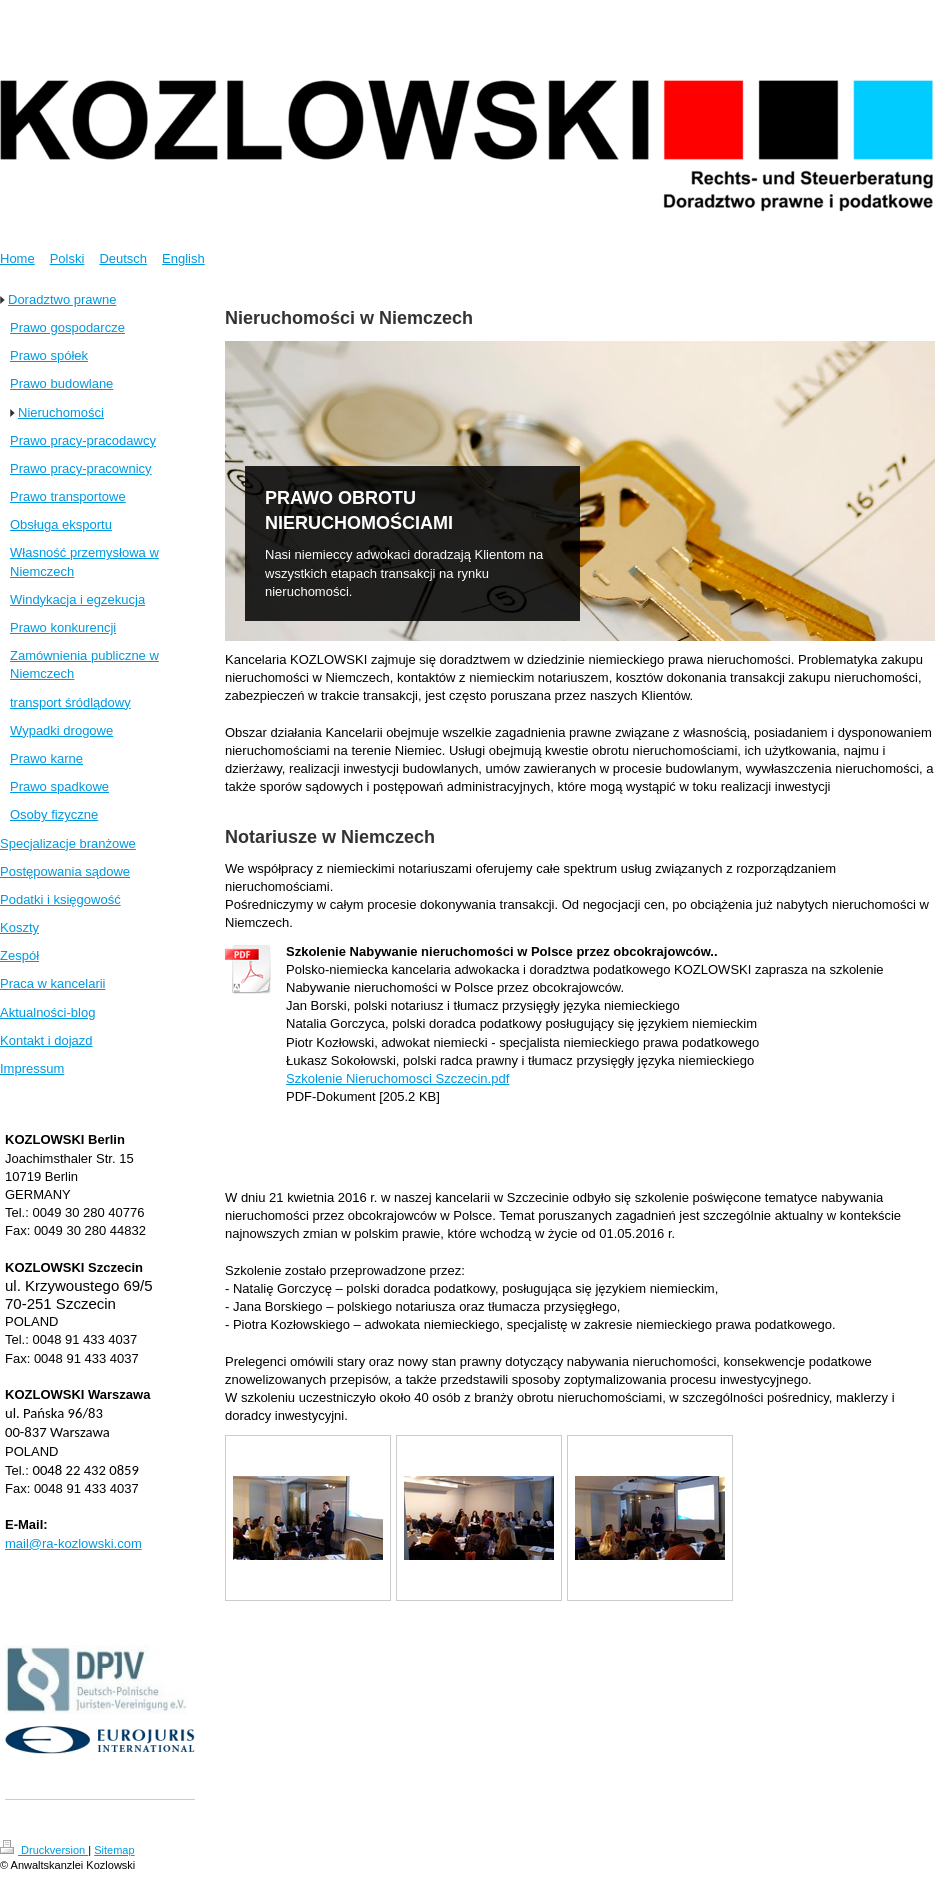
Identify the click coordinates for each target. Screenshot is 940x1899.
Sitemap (114, 1850)
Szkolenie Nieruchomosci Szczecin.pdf (397, 1078)
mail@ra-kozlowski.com (73, 1543)
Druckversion (44, 1850)
